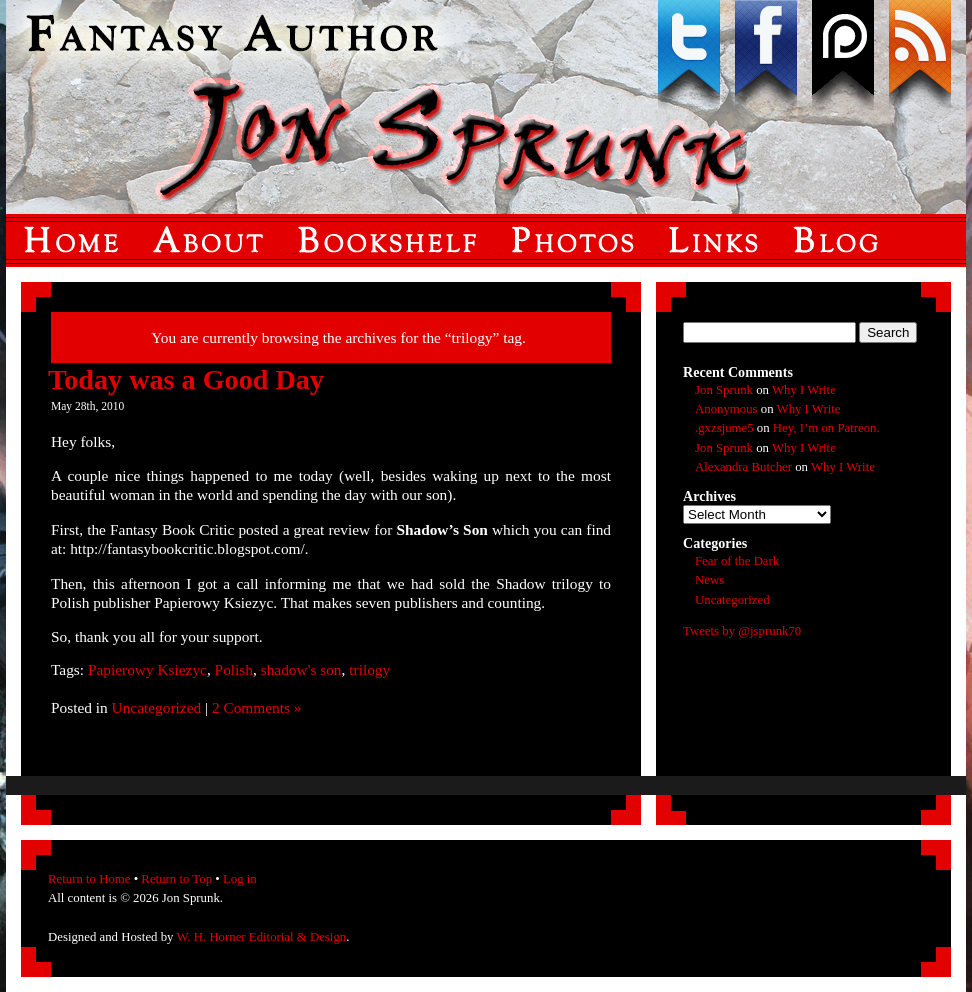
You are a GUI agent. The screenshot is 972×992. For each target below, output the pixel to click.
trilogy (369, 669)
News (709, 580)
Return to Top (176, 879)
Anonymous (726, 409)
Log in (240, 879)
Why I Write (804, 390)
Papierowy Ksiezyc (147, 669)
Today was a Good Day (186, 379)
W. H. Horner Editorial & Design (261, 937)
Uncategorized (157, 707)
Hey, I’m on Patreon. (826, 428)
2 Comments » (257, 707)
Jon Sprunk (724, 390)
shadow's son (301, 669)
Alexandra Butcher (743, 467)
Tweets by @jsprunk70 (742, 631)
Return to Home (89, 879)
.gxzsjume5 (724, 428)
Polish (234, 669)
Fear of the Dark (737, 561)
